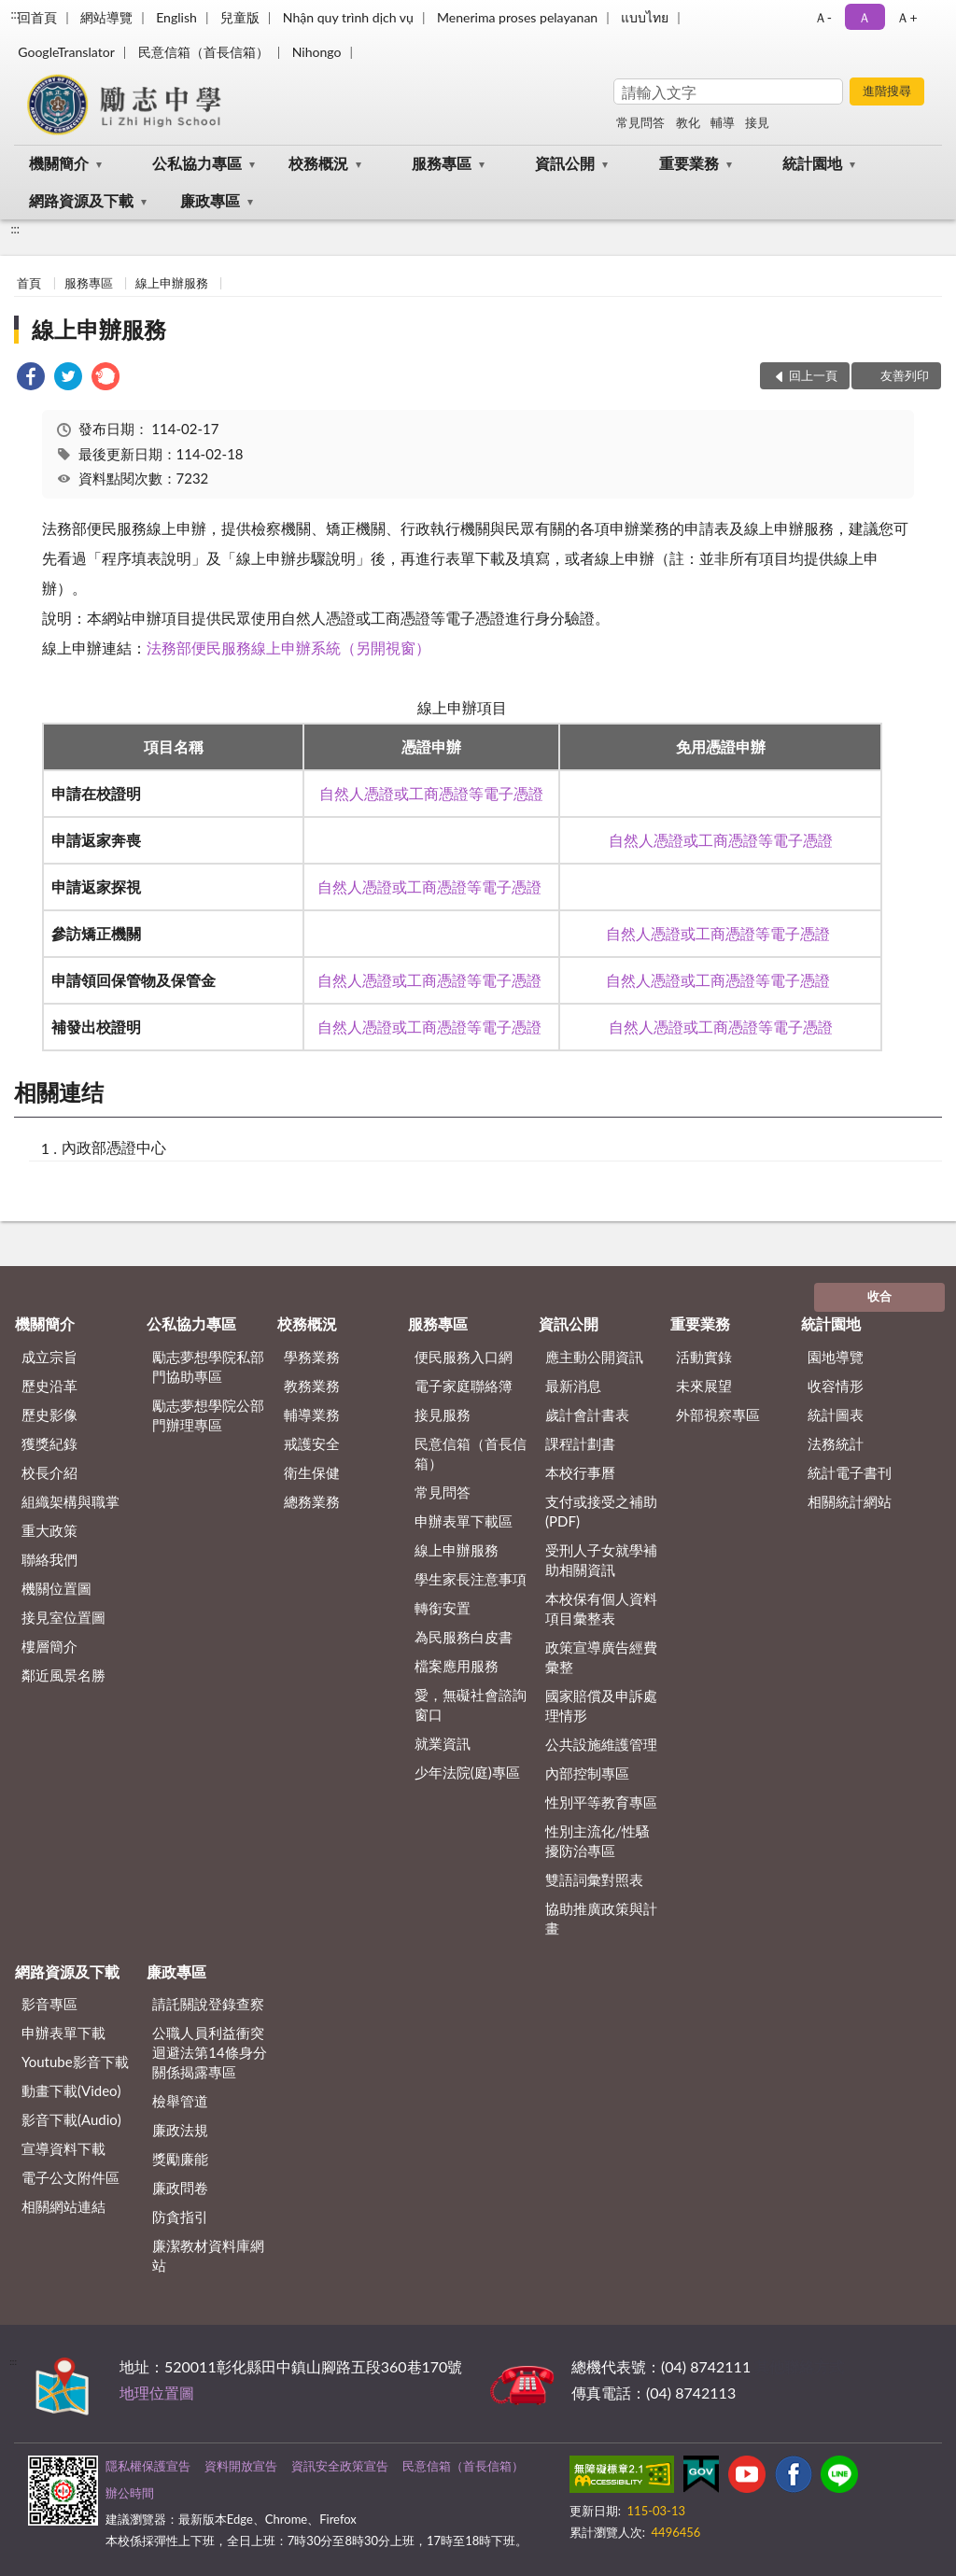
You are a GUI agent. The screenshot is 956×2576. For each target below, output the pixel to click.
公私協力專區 (197, 163)
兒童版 (240, 17)
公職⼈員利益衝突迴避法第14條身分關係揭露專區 (209, 2052)
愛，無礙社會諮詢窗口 (471, 1704)
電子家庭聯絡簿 (464, 1385)
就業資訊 (443, 1743)
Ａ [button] (864, 17)
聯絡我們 (49, 1559)
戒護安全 (312, 1443)
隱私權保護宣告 (147, 2465)
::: (15, 14)
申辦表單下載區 (464, 1521)
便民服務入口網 (464, 1356)
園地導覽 (836, 1356)
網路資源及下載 (81, 200)
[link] (31, 378)
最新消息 (573, 1385)
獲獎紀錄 (49, 1443)
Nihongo (317, 52)
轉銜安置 (443, 1607)
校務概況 (318, 163)
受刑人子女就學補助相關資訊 (601, 1559)
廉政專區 (210, 200)
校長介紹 (49, 1472)
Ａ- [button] (823, 17)
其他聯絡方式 (799, 2366)
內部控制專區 (587, 1773)
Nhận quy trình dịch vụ (348, 17)
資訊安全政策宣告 (339, 2465)
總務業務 (312, 1501)
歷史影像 (49, 1414)
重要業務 (689, 163)
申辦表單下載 (63, 2032)
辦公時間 (129, 2492)
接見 (757, 122)
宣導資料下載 (63, 2148)
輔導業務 (312, 1414)
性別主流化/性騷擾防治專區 (597, 1841)
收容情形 (836, 1385)
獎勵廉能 (180, 2158)
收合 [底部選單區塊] (879, 1295)
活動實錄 (704, 1356)
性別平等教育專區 (601, 1802)
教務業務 (312, 1385)
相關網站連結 (63, 2206)
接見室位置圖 (63, 1617)
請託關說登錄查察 (208, 2003)
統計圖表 (836, 1414)
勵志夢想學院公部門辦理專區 (208, 1415)
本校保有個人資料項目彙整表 (601, 1608)
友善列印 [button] (904, 375)
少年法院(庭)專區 (467, 1772)
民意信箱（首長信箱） (203, 52)
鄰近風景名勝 (63, 1675)
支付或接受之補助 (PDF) (601, 1511)
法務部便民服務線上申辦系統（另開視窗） (288, 647)
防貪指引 (180, 2216)
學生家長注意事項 (471, 1578)
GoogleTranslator (66, 52)
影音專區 (49, 2003)
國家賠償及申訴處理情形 (601, 1705)
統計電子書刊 (850, 1472)
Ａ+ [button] (906, 17)
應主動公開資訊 (594, 1356)
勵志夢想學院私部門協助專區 (208, 1366)
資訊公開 (565, 163)
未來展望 (704, 1385)
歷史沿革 (49, 1385)
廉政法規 (180, 2129)
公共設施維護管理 (601, 1744)
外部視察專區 (718, 1414)
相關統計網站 (850, 1501)
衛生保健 (312, 1472)
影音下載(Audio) (71, 2119)
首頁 (29, 282)
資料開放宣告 (240, 2465)
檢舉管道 (180, 2100)
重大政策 (49, 1530)
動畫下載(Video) (71, 2090)
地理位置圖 (157, 2392)
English (176, 17)
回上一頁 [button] (813, 375)
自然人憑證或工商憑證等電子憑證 (431, 793)
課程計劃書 (580, 1443)
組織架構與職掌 (70, 1501)
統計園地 (812, 163)
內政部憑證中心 (114, 1147)
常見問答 (640, 122)
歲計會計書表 (587, 1414)
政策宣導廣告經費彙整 (601, 1657)
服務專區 (441, 163)
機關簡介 (59, 163)
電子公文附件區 (70, 2177)
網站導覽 (106, 17)
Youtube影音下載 (75, 2061)
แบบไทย (644, 17)
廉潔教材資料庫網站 (208, 2255)
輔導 (722, 122)
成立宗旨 (49, 1356)
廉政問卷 (180, 2187)
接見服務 (443, 1414)
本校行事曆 (580, 1472)
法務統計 (836, 1443)
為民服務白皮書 (464, 1636)
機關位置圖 (56, 1588)
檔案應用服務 (457, 1665)
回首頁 (37, 17)
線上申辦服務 (171, 282)
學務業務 (312, 1356)
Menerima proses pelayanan (517, 17)
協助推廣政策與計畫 (601, 1918)
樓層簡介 (49, 1646)
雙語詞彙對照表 (594, 1879)
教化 (688, 122)
